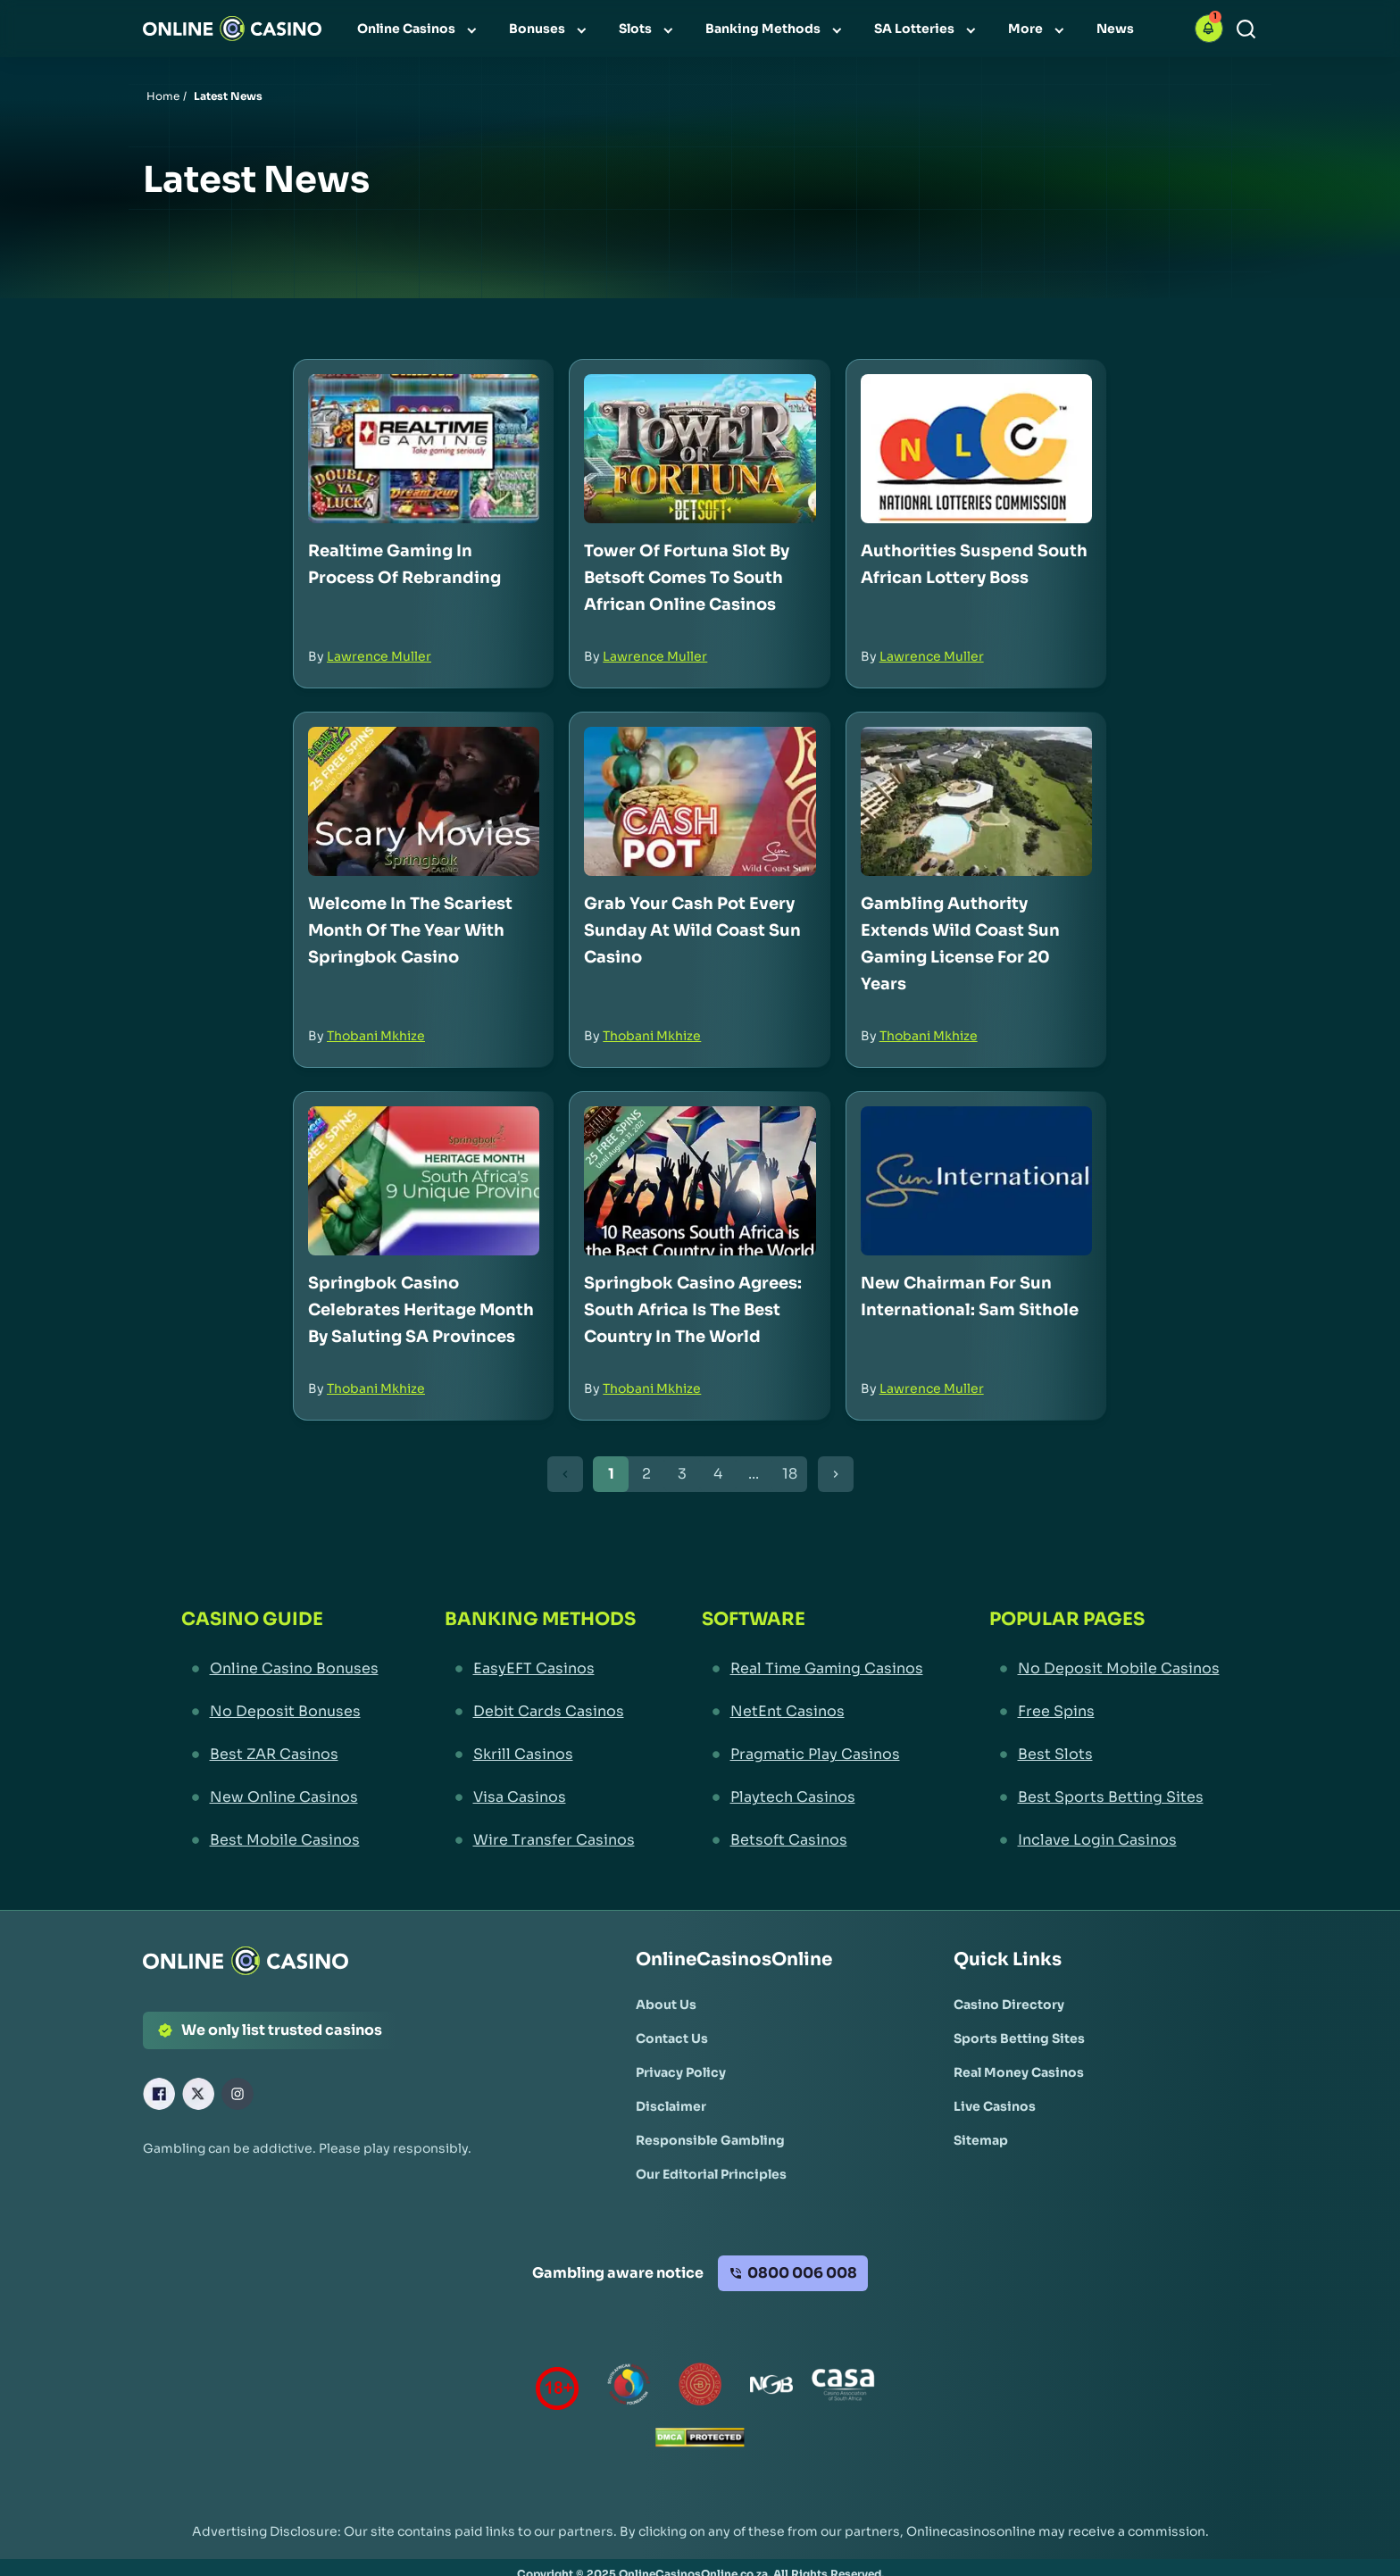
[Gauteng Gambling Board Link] (700, 2388)
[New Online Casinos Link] (280, 1797)
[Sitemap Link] (981, 2140)
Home (162, 96)
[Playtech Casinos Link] (812, 1797)
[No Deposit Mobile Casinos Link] (1104, 1668)
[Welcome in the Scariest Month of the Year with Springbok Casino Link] (423, 801)
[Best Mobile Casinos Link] (280, 1840)
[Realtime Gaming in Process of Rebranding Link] (423, 448)
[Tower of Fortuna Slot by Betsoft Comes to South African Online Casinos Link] (699, 448)
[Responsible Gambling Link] (710, 2140)
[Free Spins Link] (1104, 1711)
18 (789, 1473)
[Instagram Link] (237, 2094)
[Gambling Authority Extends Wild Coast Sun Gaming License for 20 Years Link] (976, 801)
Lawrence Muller (379, 656)
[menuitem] (419, 28)
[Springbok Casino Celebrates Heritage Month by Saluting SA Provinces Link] (423, 1180)
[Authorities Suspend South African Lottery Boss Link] (976, 448)
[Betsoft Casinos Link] (812, 1840)
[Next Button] (836, 1474)
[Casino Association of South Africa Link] (843, 2388)
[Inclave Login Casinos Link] (1104, 1840)
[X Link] (198, 2094)
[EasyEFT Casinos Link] (540, 1668)
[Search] (1246, 29)
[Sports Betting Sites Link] (1019, 2038)
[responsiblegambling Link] (628, 2388)
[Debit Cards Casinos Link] (540, 1711)
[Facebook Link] (159, 2094)
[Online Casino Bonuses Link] (280, 1668)
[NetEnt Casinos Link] (812, 1711)
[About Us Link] (666, 2004)
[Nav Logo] (232, 28)
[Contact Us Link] (672, 2038)
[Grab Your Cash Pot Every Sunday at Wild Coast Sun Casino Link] (699, 801)
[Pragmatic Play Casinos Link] (812, 1754)
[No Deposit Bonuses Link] (280, 1711)
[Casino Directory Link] (1009, 2004)
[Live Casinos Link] (995, 2106)
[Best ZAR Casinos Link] (280, 1754)
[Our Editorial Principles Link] (711, 2174)
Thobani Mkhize (376, 1036)
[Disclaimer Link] (671, 2106)
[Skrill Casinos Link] (540, 1754)
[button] (1209, 28)
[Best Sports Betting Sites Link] (1104, 1797)
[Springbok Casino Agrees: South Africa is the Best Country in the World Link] (699, 1180)
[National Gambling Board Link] (771, 2388)
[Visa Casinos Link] (540, 1797)
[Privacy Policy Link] (681, 2072)
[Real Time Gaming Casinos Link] (812, 1668)
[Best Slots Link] (1104, 1754)
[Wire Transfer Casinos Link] (540, 1840)
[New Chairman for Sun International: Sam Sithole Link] (976, 1180)
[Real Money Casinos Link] (1019, 2072)
